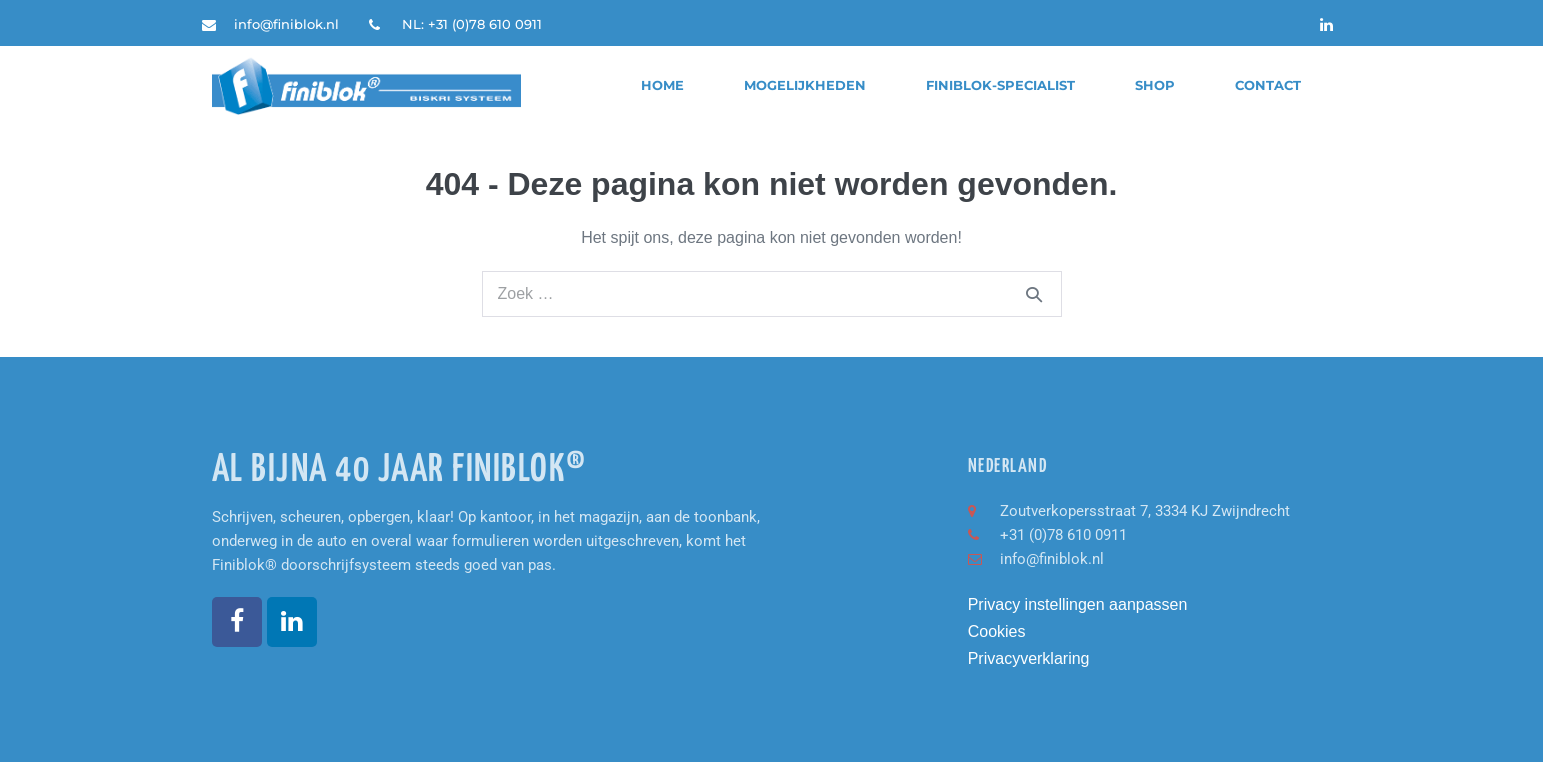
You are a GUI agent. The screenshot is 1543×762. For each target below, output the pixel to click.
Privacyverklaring (1029, 658)
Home (662, 85)
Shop (1155, 85)
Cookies (997, 631)
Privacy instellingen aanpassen (1078, 604)
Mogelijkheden (805, 85)
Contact (1268, 85)
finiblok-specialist (1000, 85)
